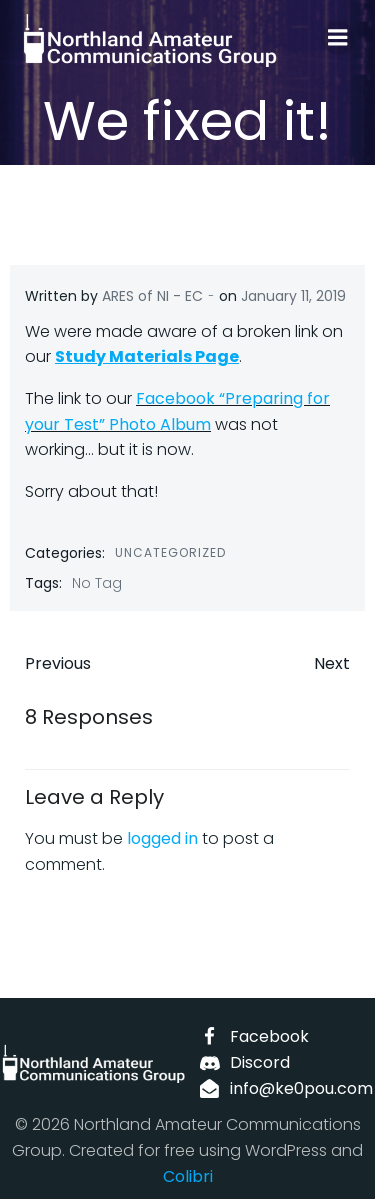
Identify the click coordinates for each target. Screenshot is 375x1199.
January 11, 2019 (293, 296)
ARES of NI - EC (152, 296)
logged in (162, 838)
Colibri (188, 1176)
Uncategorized (170, 552)
